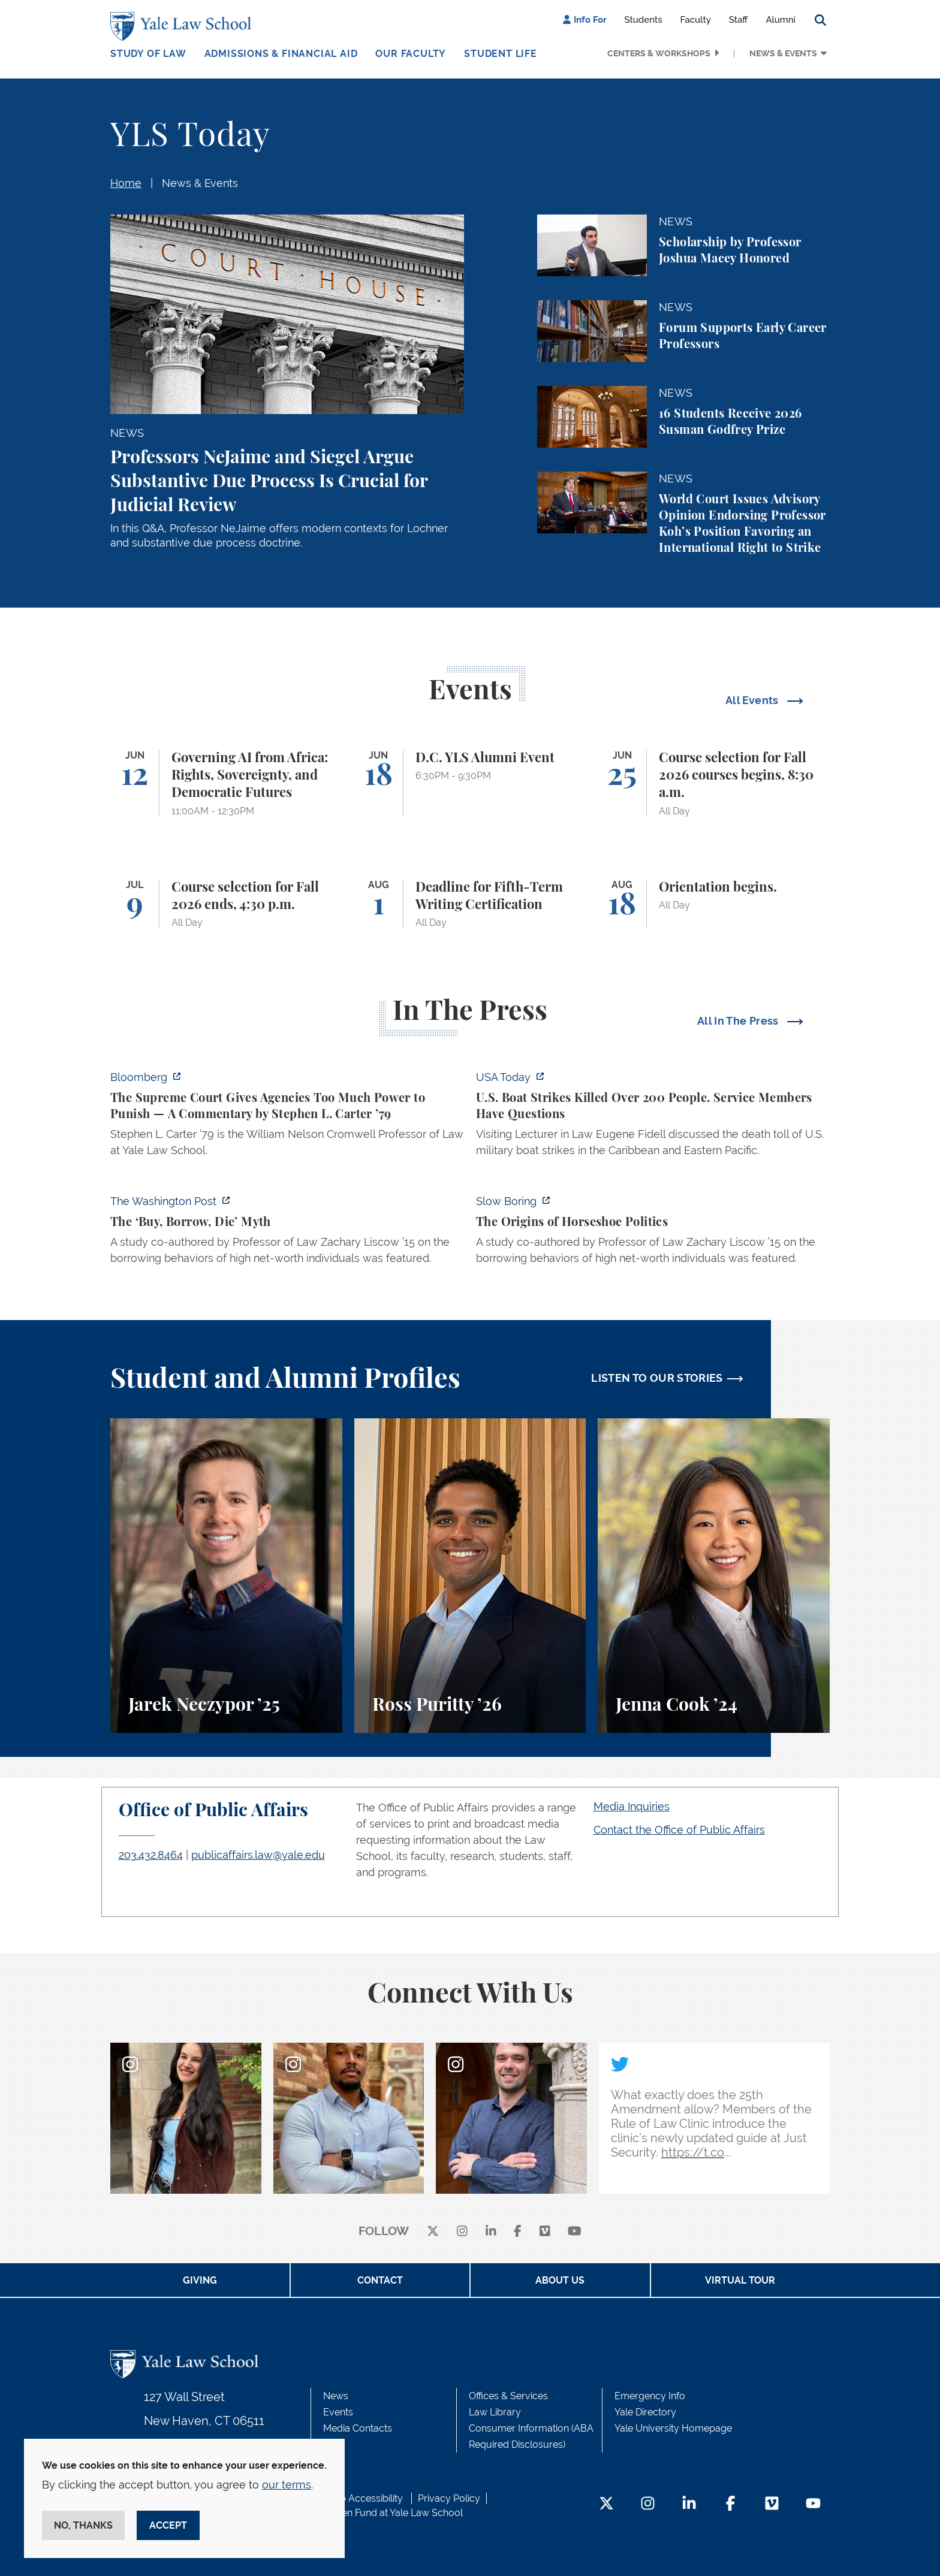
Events (338, 2412)
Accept (168, 2525)
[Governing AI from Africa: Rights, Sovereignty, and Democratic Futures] (226, 783)
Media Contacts (357, 2428)
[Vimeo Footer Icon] (771, 2504)
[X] (433, 2232)
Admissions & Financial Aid (281, 53)
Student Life (500, 53)
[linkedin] (491, 2232)
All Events (753, 700)
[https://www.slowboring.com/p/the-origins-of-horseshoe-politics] (653, 1233)
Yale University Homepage (673, 2428)
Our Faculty (410, 53)
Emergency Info (649, 2396)
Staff (738, 19)
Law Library (495, 2412)
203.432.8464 (151, 1855)
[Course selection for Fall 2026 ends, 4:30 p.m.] (226, 904)
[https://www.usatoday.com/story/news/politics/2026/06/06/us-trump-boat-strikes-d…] (653, 1117)
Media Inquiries (631, 1806)
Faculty (695, 19)
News (335, 2396)
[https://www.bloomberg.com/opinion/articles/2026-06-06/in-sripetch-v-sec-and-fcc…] (287, 1117)
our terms (286, 2484)
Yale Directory (645, 2412)
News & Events (783, 53)
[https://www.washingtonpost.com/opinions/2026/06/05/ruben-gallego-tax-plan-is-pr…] (287, 1233)
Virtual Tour (740, 2280)
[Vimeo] (545, 2232)
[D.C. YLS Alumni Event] (470, 783)
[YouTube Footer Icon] (813, 2504)
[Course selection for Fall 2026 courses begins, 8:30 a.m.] (714, 783)
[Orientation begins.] (714, 904)
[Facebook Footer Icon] (730, 2504)
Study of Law (148, 53)
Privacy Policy (449, 2498)
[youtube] (575, 2232)
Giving (200, 2280)
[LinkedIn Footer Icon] (689, 2504)
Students (643, 19)
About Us (560, 2280)
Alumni (781, 19)
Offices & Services (508, 2396)
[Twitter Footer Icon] (606, 2504)
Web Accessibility (364, 2498)
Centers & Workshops (658, 53)
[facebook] (518, 2232)
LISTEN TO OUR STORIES (657, 1378)
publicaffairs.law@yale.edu (258, 1855)
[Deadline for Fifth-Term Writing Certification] (470, 904)
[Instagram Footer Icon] (647, 2504)
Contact (380, 2280)
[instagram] (462, 2232)
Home (125, 183)
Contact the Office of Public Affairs (679, 1829)
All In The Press (739, 1020)
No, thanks (83, 2525)
